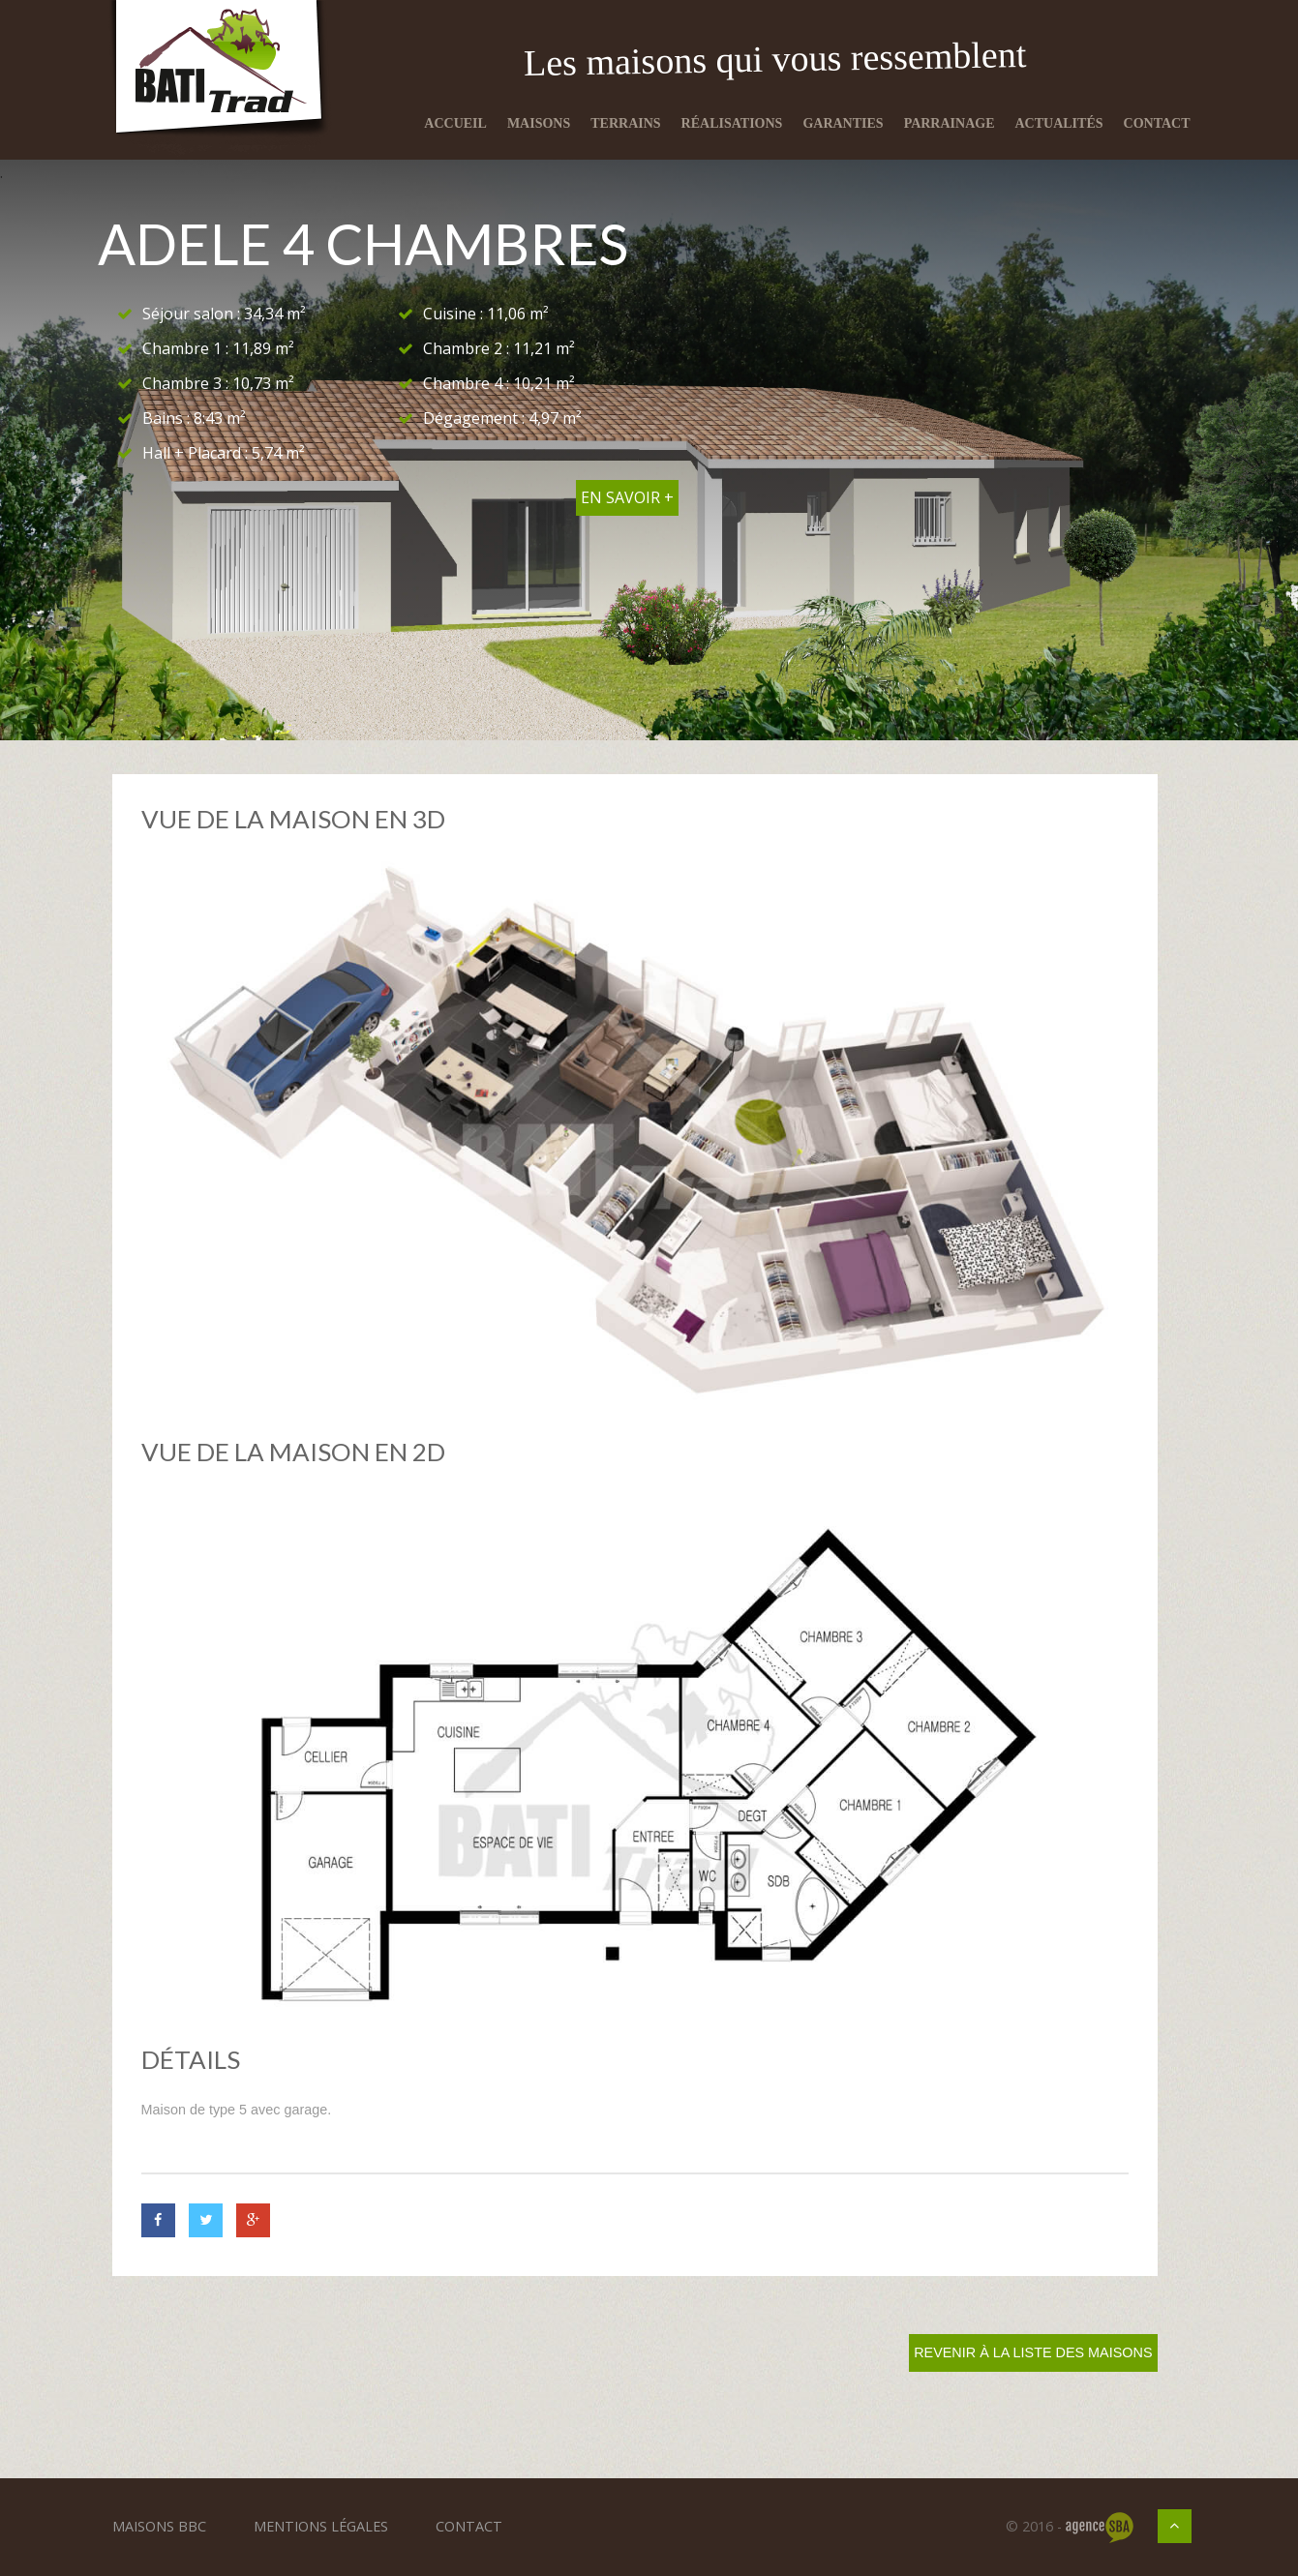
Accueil (455, 123)
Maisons (538, 123)
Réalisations (732, 123)
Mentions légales (321, 2526)
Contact (1157, 123)
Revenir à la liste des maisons (1033, 2352)
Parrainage (949, 123)
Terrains (625, 123)
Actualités (1059, 123)
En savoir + (627, 497)
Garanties (842, 123)
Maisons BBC (159, 2526)
